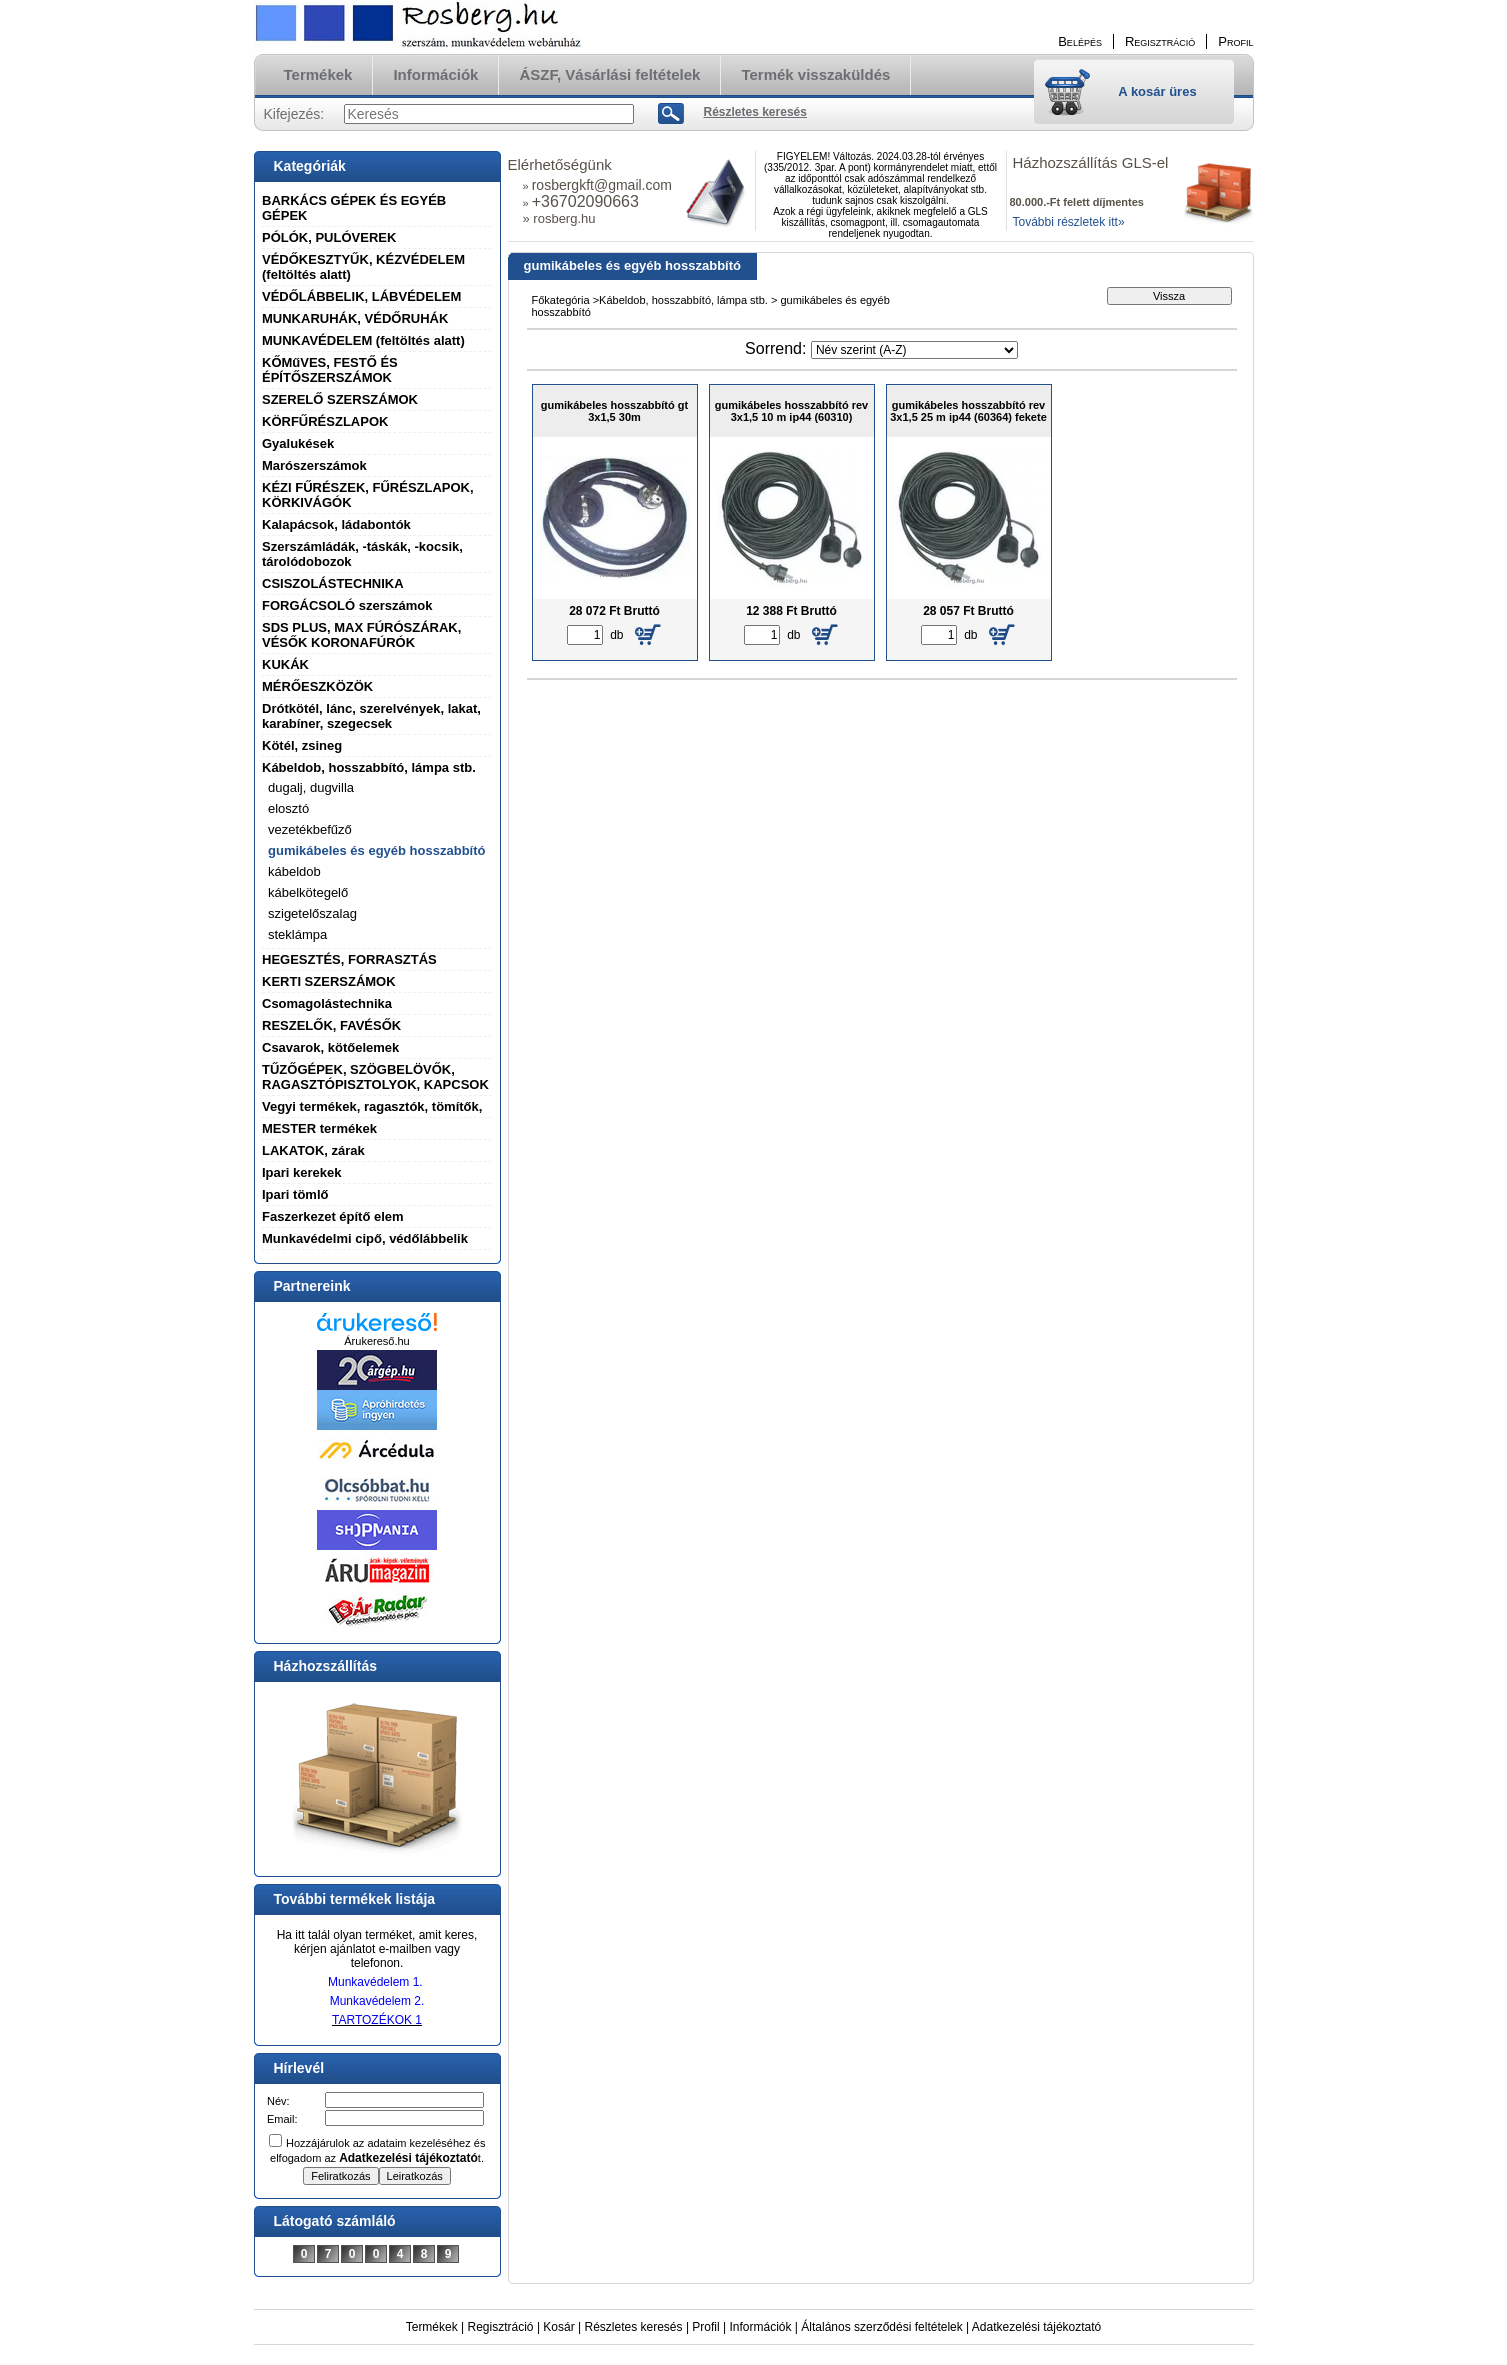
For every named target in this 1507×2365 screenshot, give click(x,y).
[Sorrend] (914, 350)
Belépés (1080, 41)
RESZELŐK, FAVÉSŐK (331, 1025)
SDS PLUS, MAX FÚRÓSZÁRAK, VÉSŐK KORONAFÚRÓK (361, 635)
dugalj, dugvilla (311, 787)
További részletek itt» (1069, 222)
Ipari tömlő (295, 1194)
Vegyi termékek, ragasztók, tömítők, (372, 1106)
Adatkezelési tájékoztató (1036, 2327)
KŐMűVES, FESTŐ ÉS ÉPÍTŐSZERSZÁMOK (330, 370)
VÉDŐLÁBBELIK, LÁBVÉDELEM (361, 296)
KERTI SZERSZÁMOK (329, 981)
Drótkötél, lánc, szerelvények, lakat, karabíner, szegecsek (371, 716)
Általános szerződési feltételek (881, 2327)
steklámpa (297, 934)
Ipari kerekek (302, 1172)
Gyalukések (298, 443)
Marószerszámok (314, 465)
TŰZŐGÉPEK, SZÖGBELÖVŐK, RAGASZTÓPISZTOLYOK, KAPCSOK (375, 1077)
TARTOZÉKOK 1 (377, 2020)
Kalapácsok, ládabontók (336, 524)
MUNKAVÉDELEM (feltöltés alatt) (363, 340)
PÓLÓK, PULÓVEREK (329, 237)
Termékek (432, 2327)
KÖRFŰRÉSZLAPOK (325, 421)
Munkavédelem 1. (375, 1982)
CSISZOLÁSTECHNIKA (333, 583)
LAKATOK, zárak (313, 1150)
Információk (760, 2327)
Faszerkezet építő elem (333, 1216)
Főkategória (561, 300)
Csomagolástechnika (327, 1003)
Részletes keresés (634, 2327)
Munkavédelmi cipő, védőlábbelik (365, 1238)
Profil (705, 2327)
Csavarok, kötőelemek (330, 1047)
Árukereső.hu (376, 1341)
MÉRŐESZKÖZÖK (317, 686)
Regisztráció (501, 2327)
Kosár (558, 2327)
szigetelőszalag (312, 913)
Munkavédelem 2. (377, 2001)
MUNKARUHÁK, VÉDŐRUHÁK (355, 318)
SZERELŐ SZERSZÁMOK (340, 399)
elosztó (288, 808)
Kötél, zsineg (302, 745)
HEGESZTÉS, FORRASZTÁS (349, 959)
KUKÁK (285, 664)
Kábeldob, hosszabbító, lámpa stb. (369, 767)
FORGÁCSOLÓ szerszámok (347, 605)
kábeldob (294, 871)
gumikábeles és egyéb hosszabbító (376, 850)
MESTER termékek (319, 1128)
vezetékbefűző (310, 829)
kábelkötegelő (308, 892)
